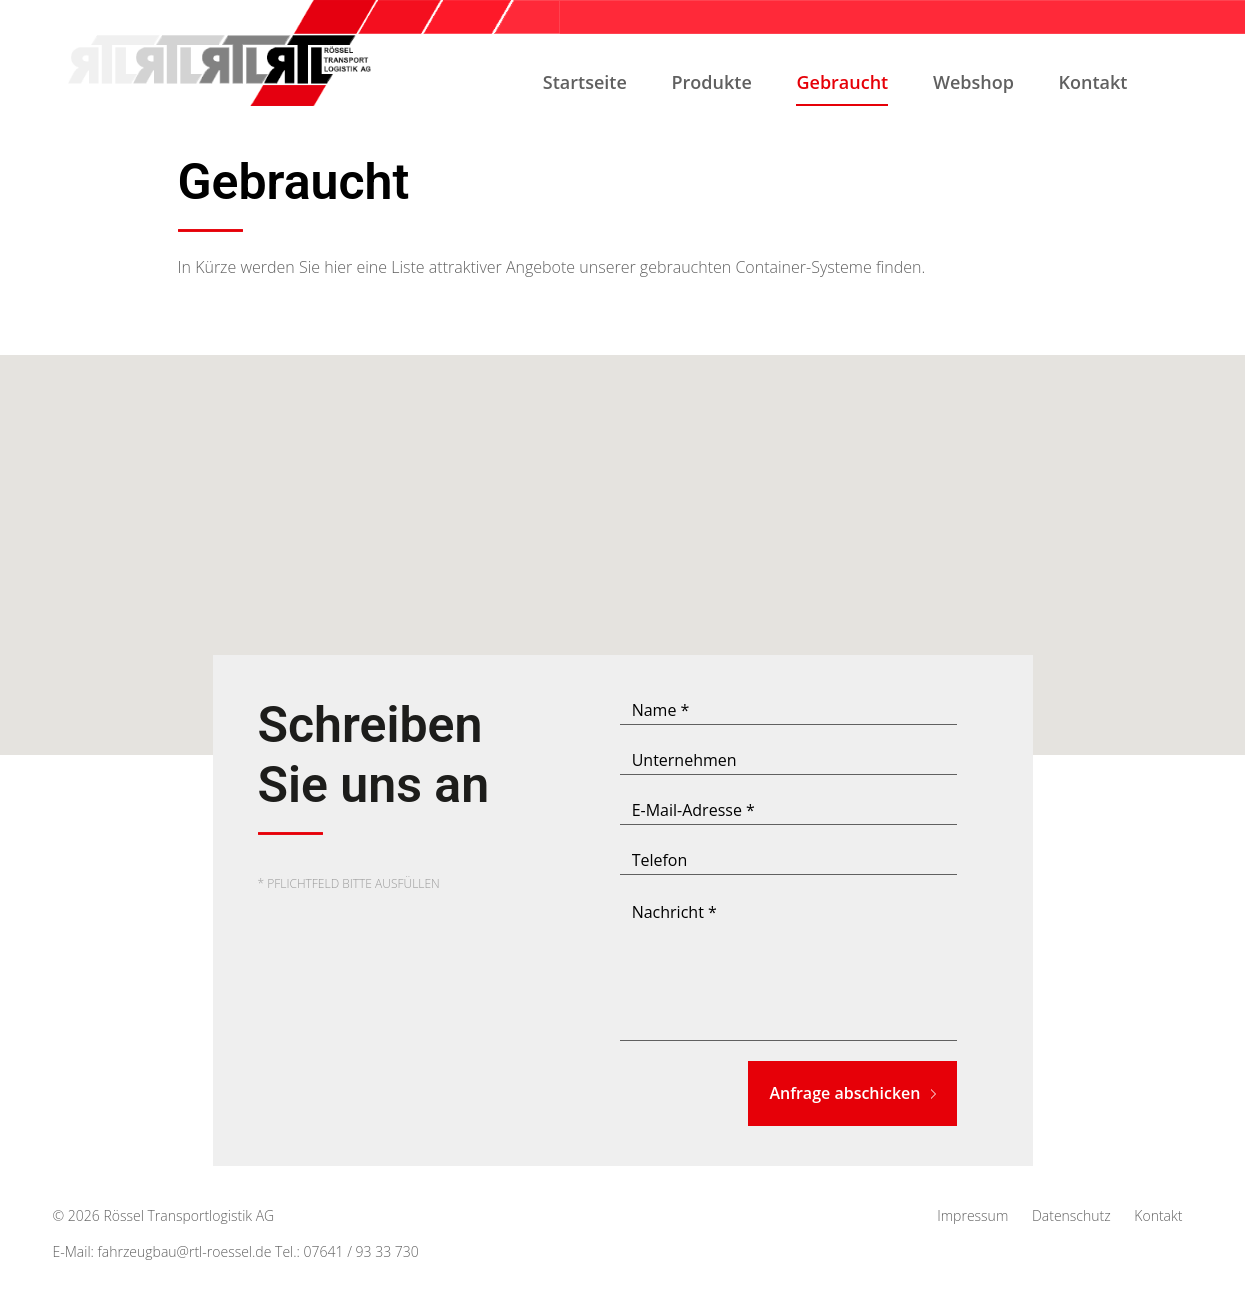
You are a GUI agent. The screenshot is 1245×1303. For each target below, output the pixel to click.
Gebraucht (842, 88)
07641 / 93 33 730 (361, 1251)
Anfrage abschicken (852, 1093)
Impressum (972, 1215)
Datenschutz (1071, 1215)
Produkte (712, 82)
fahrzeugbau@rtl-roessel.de (185, 1251)
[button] (623, 536)
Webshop (973, 82)
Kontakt (1093, 82)
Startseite (585, 82)
